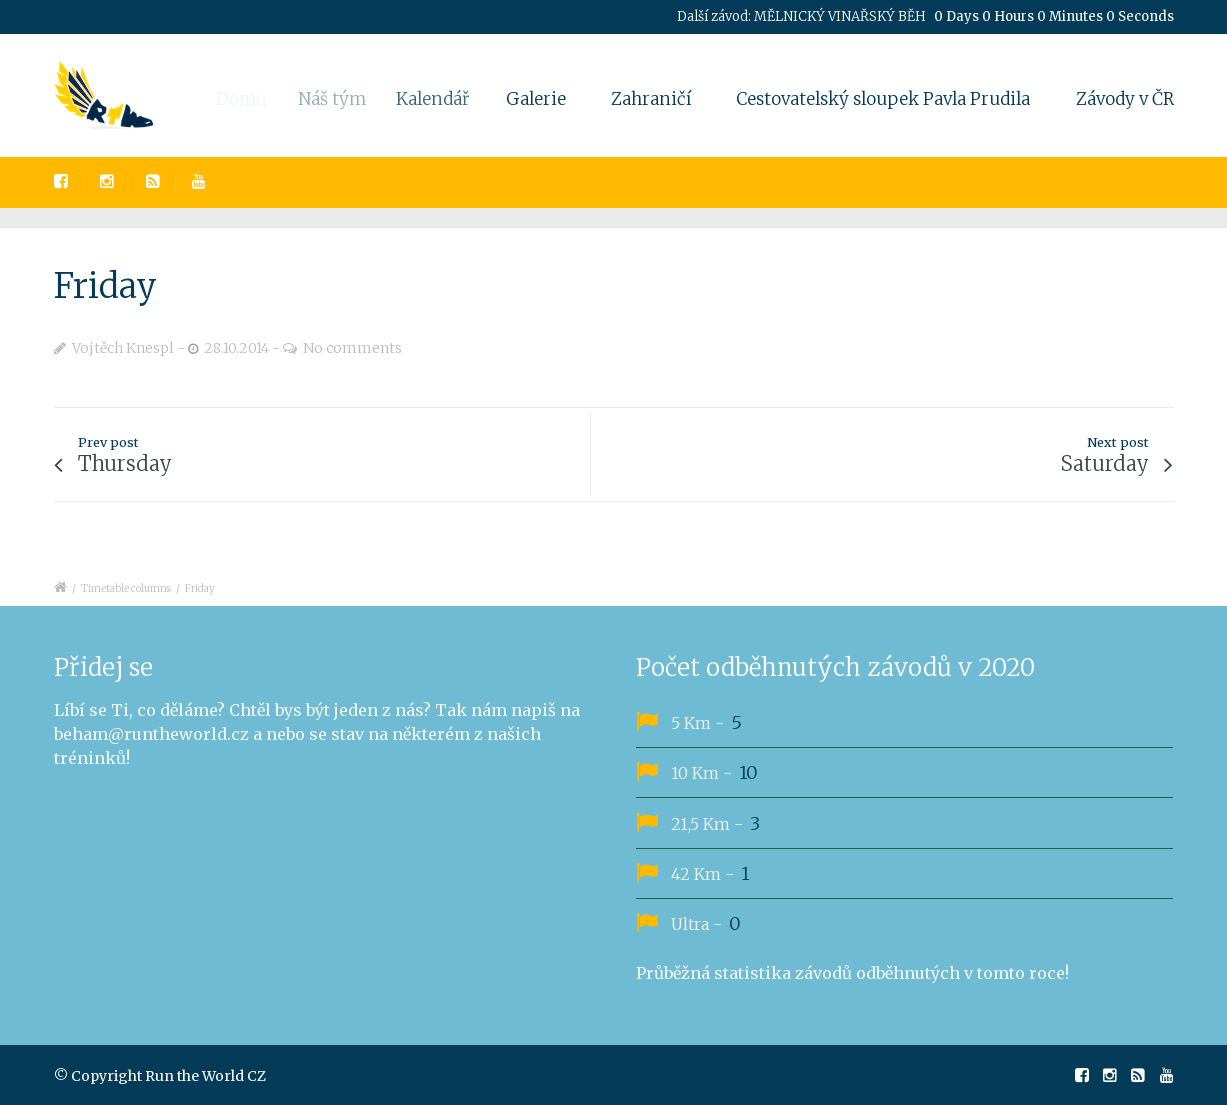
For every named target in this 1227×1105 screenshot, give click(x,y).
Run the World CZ (205, 1076)
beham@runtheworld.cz (151, 734)
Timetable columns (126, 588)
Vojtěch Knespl (123, 348)
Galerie (544, 99)
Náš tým (344, 99)
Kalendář (446, 99)
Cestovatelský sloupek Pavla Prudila (883, 99)
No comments (352, 348)
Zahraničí (651, 99)
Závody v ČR (1125, 99)
